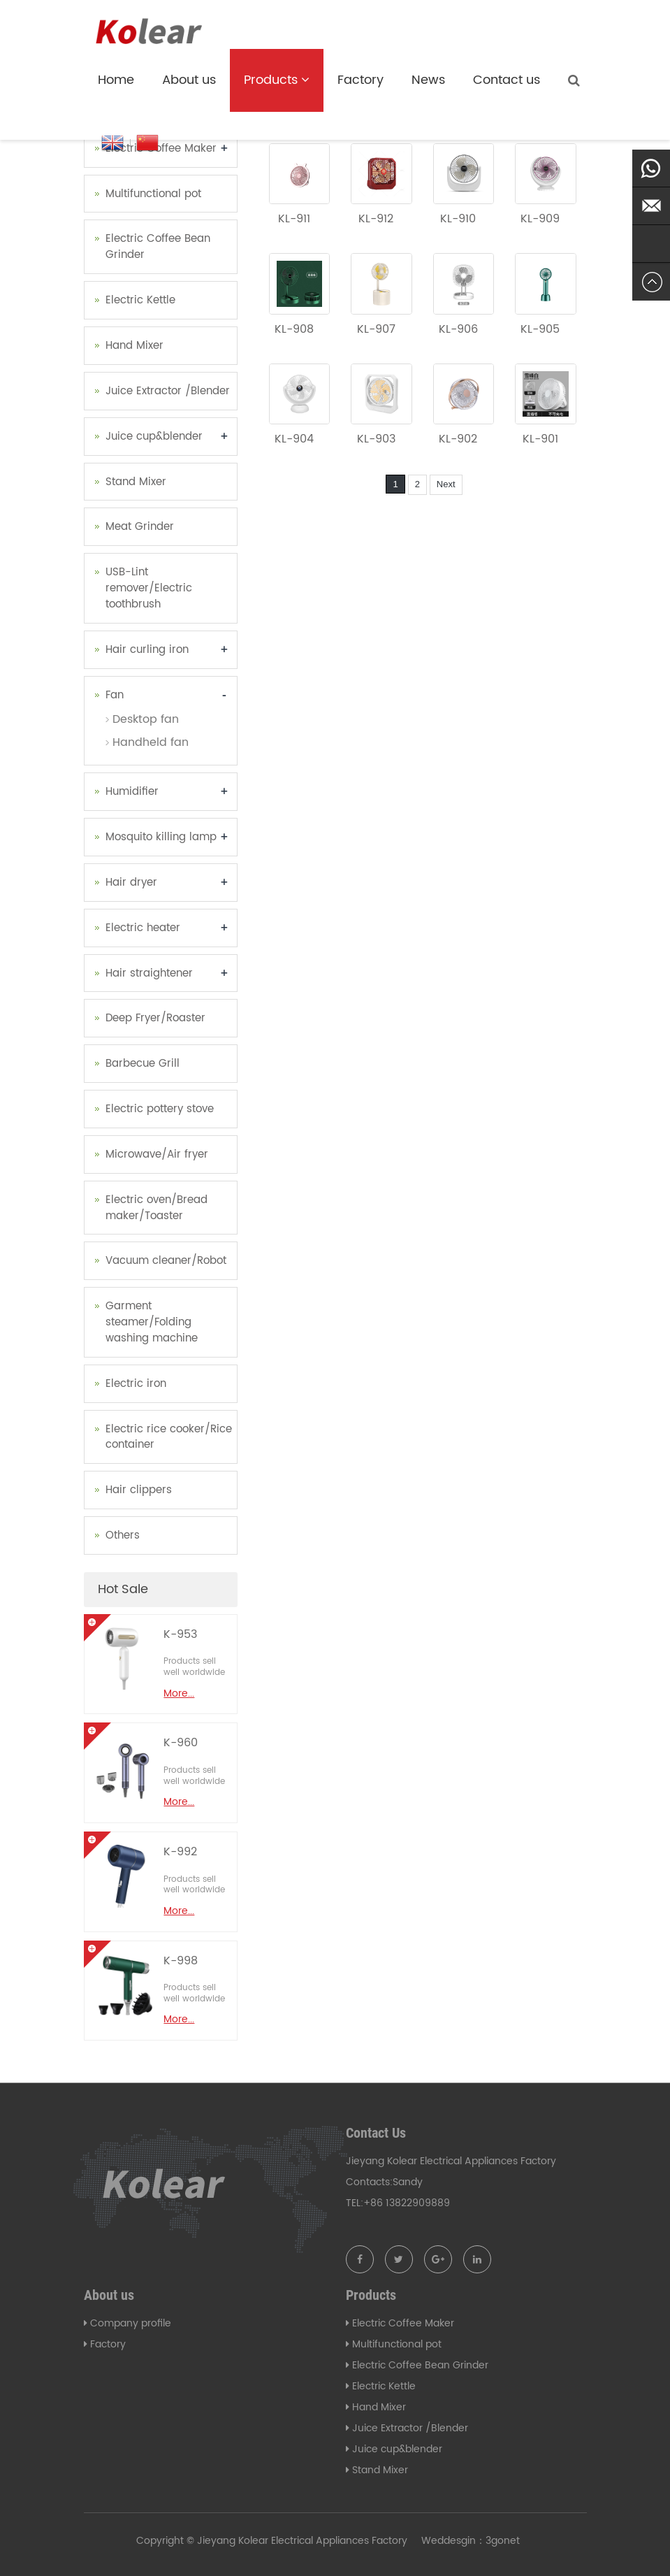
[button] (305, 80)
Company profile (130, 2323)
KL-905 (540, 329)
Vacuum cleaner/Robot (165, 1260)
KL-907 (376, 329)
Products (276, 80)
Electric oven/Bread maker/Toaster (156, 1208)
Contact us (506, 80)
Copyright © (165, 2541)
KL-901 (540, 439)
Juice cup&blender (154, 436)
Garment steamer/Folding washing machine (151, 1322)
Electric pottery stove (159, 1109)
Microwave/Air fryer (156, 1154)
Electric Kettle (140, 300)
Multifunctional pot (153, 194)
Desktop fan (145, 719)
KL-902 (458, 439)
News (428, 80)
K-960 (180, 1743)
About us (189, 80)
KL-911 (294, 219)
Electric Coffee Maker (161, 148)
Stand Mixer (135, 482)
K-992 (180, 1852)
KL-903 (376, 439)
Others (122, 1535)
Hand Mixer (134, 345)
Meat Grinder (139, 526)
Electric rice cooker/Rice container (168, 1437)
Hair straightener (149, 973)
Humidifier (132, 791)
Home (116, 80)
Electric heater (142, 928)
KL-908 (294, 329)
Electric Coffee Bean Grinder (157, 247)
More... (178, 1693)
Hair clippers (138, 1490)
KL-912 (375, 219)
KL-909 (540, 219)
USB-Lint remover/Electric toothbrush (148, 588)
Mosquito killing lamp (161, 837)
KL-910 (458, 219)
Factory (360, 80)
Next (446, 484)
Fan (114, 695)
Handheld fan (150, 742)
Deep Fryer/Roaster (155, 1018)
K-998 (180, 1961)
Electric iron (135, 1384)
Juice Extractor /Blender (167, 391)
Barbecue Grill (142, 1063)
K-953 (180, 1634)
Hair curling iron (147, 650)
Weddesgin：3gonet (470, 2541)
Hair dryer (131, 882)
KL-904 (294, 439)
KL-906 (458, 329)
